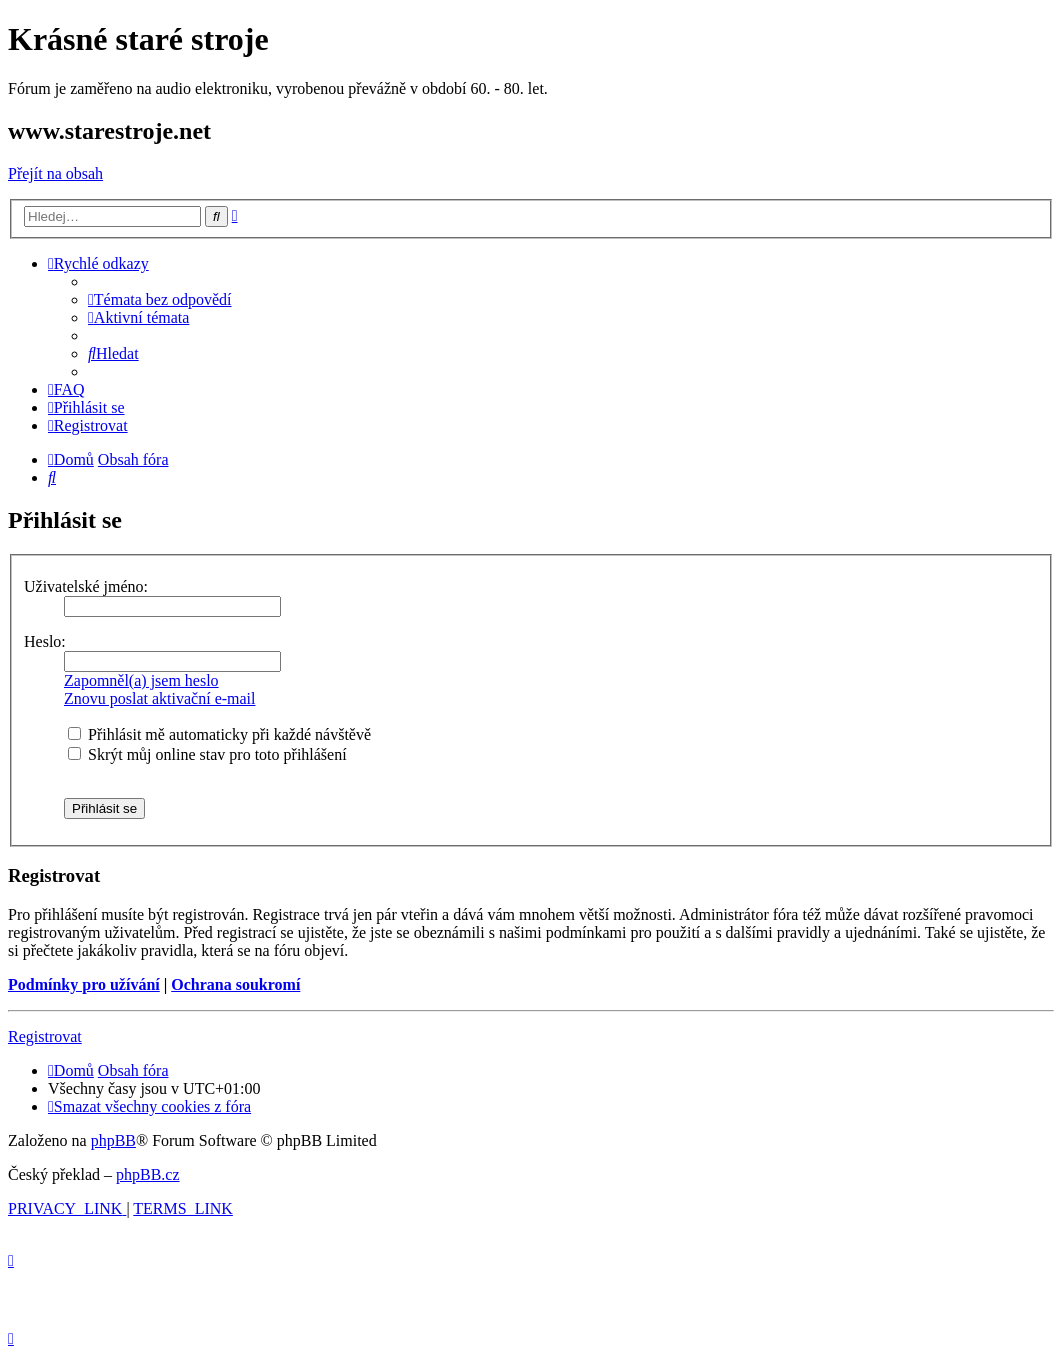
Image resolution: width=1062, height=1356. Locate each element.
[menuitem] (160, 299)
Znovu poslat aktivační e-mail (160, 698)
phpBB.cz (148, 1174)
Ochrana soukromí (235, 984)
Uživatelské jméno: (86, 586)
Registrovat (45, 1036)
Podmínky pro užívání (84, 984)
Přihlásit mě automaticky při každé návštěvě (219, 734)
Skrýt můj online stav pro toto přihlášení (207, 754)
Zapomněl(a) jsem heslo (141, 680)
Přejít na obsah (55, 173)
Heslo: (45, 641)
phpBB (113, 1140)
